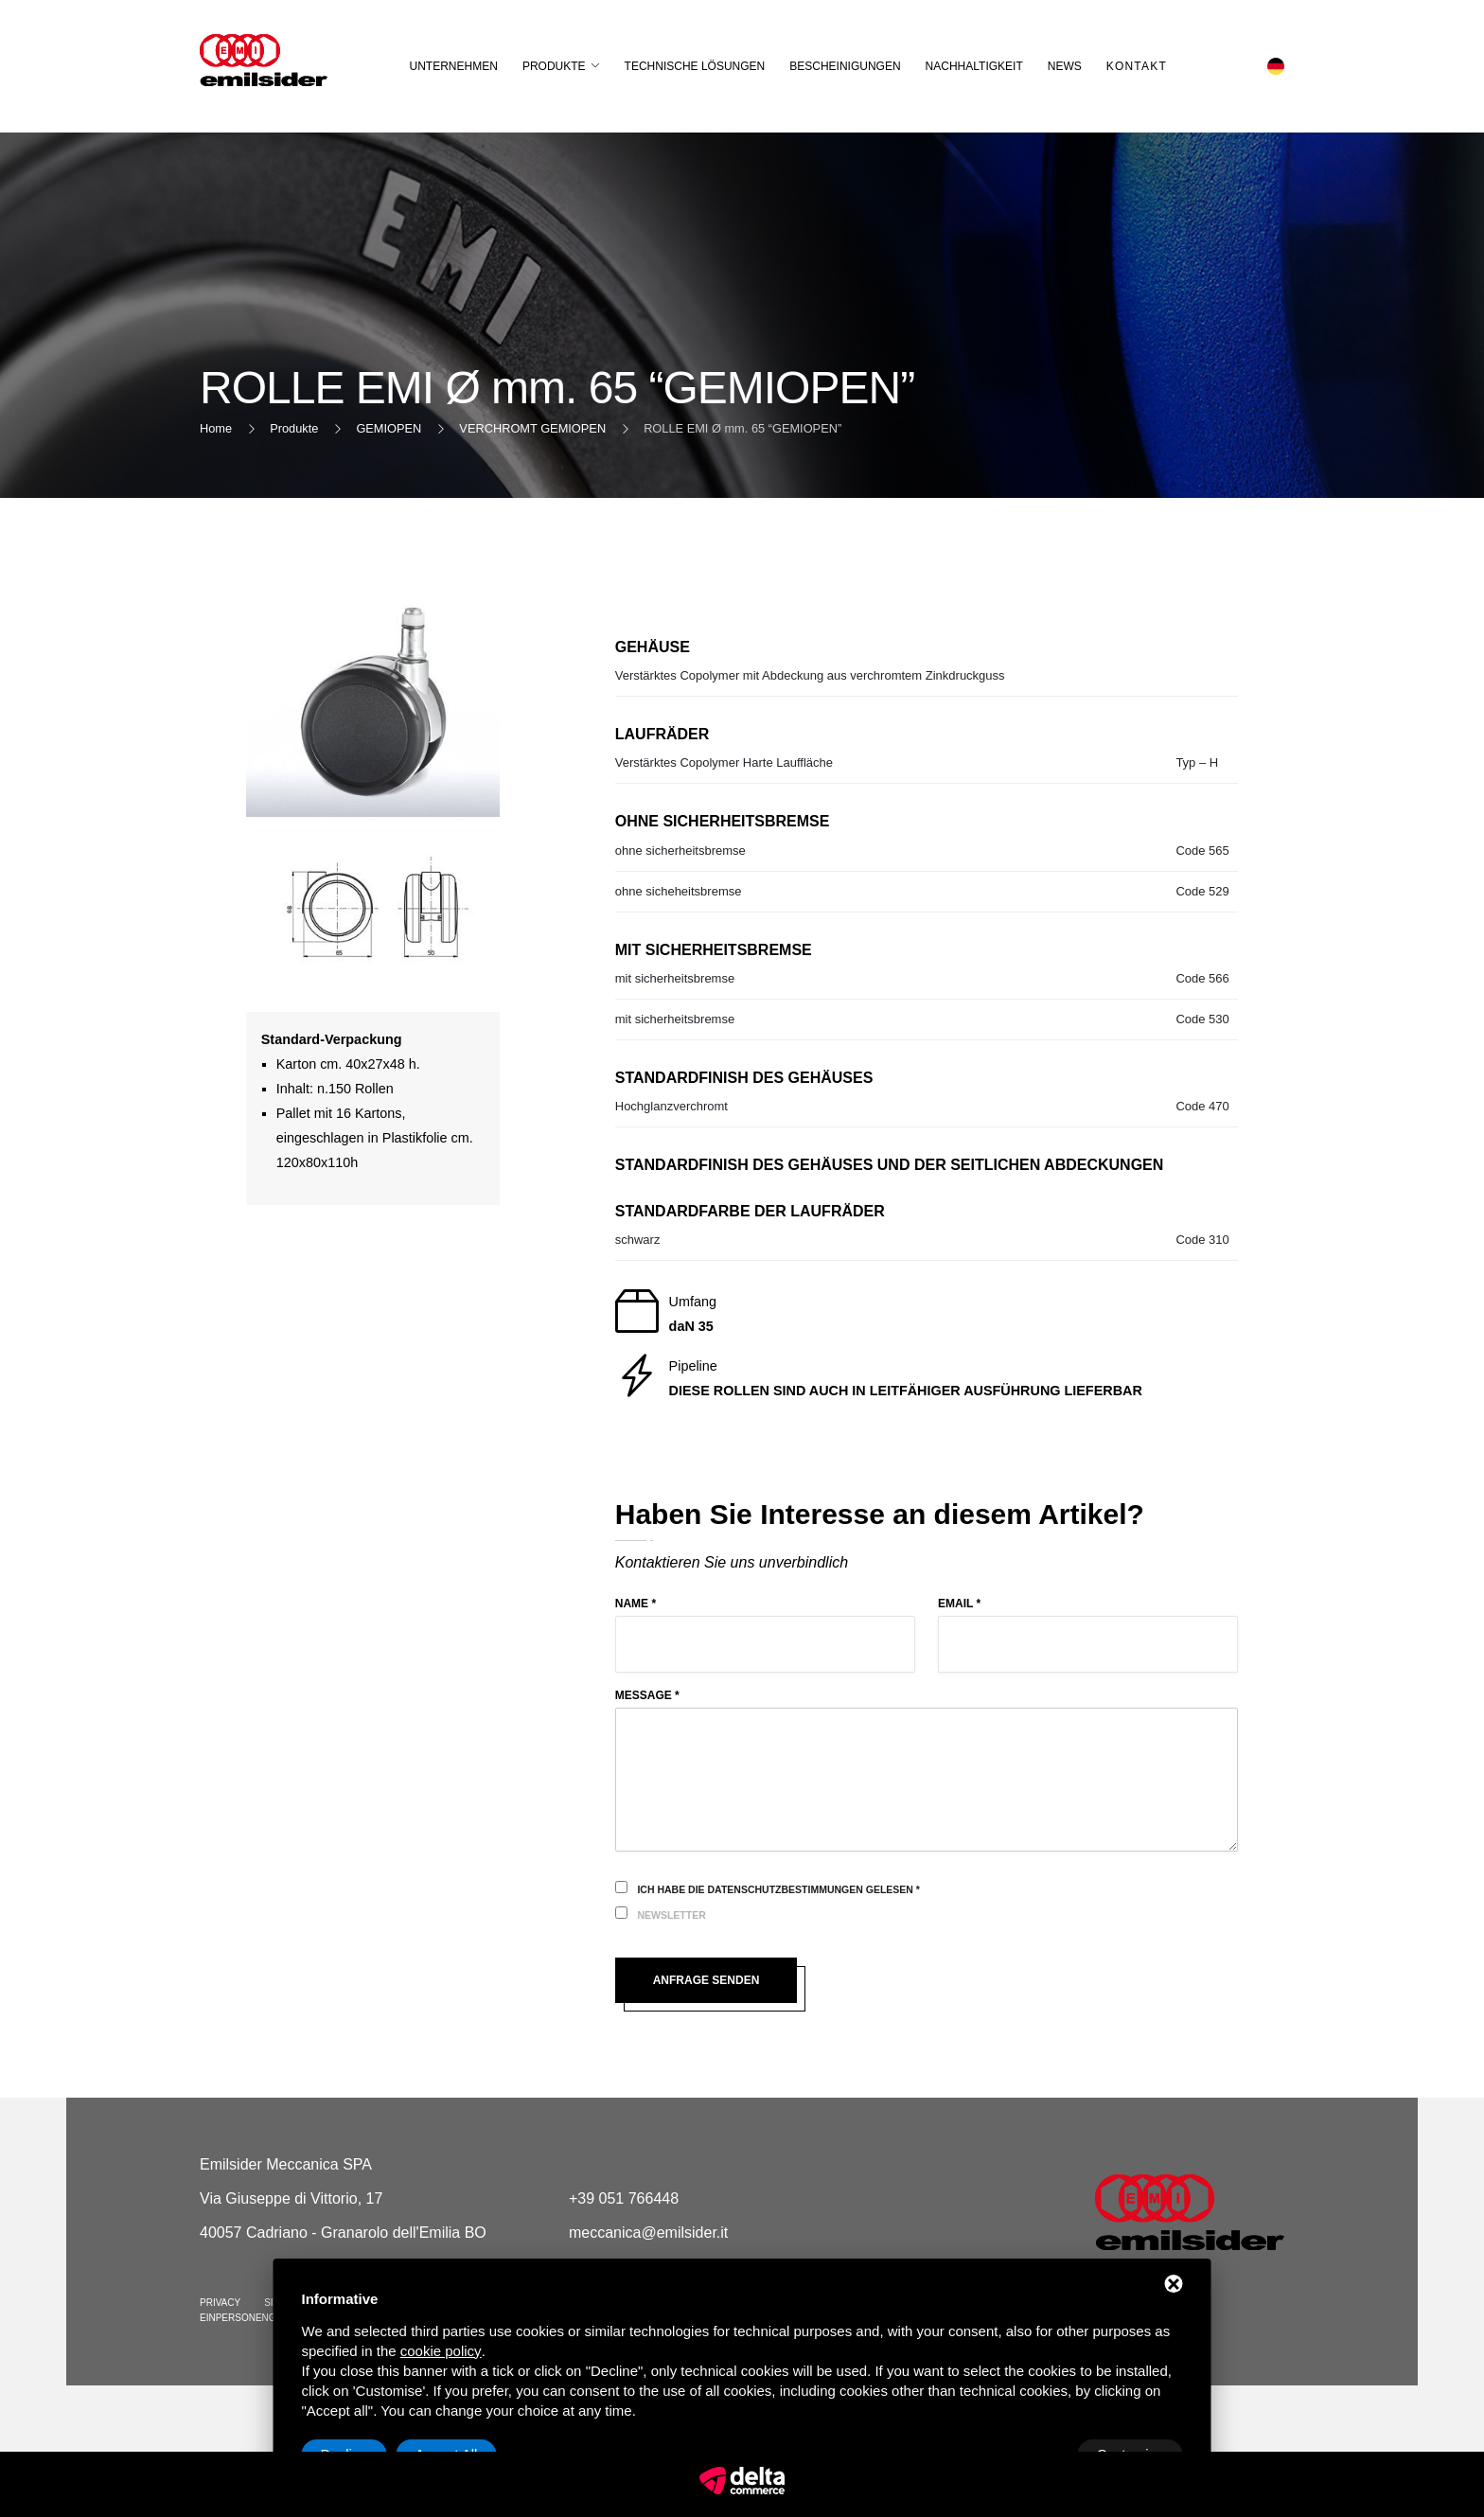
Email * (959, 1603)
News (1071, 66)
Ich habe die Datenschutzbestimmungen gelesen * (778, 1889)
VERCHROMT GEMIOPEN (532, 428)
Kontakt (1143, 66)
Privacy (220, 2302)
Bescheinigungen (852, 66)
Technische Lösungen (701, 66)
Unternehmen (460, 66)
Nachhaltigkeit (981, 66)
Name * (635, 1603)
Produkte (560, 66)
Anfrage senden (713, 1980)
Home (216, 428)
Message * (647, 1695)
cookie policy (441, 2351)
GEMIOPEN (388, 428)
